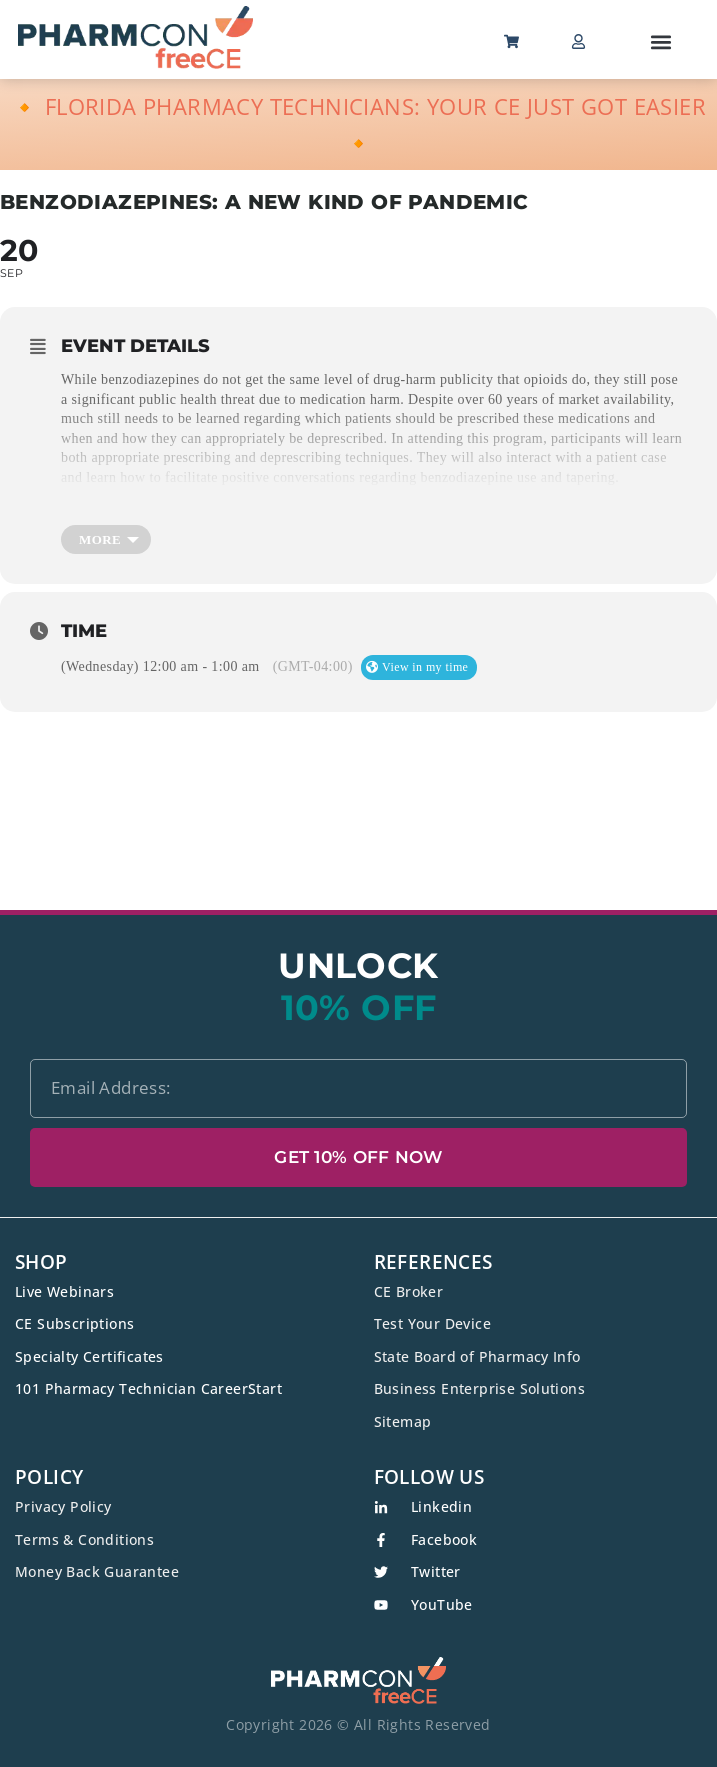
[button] (661, 41)
